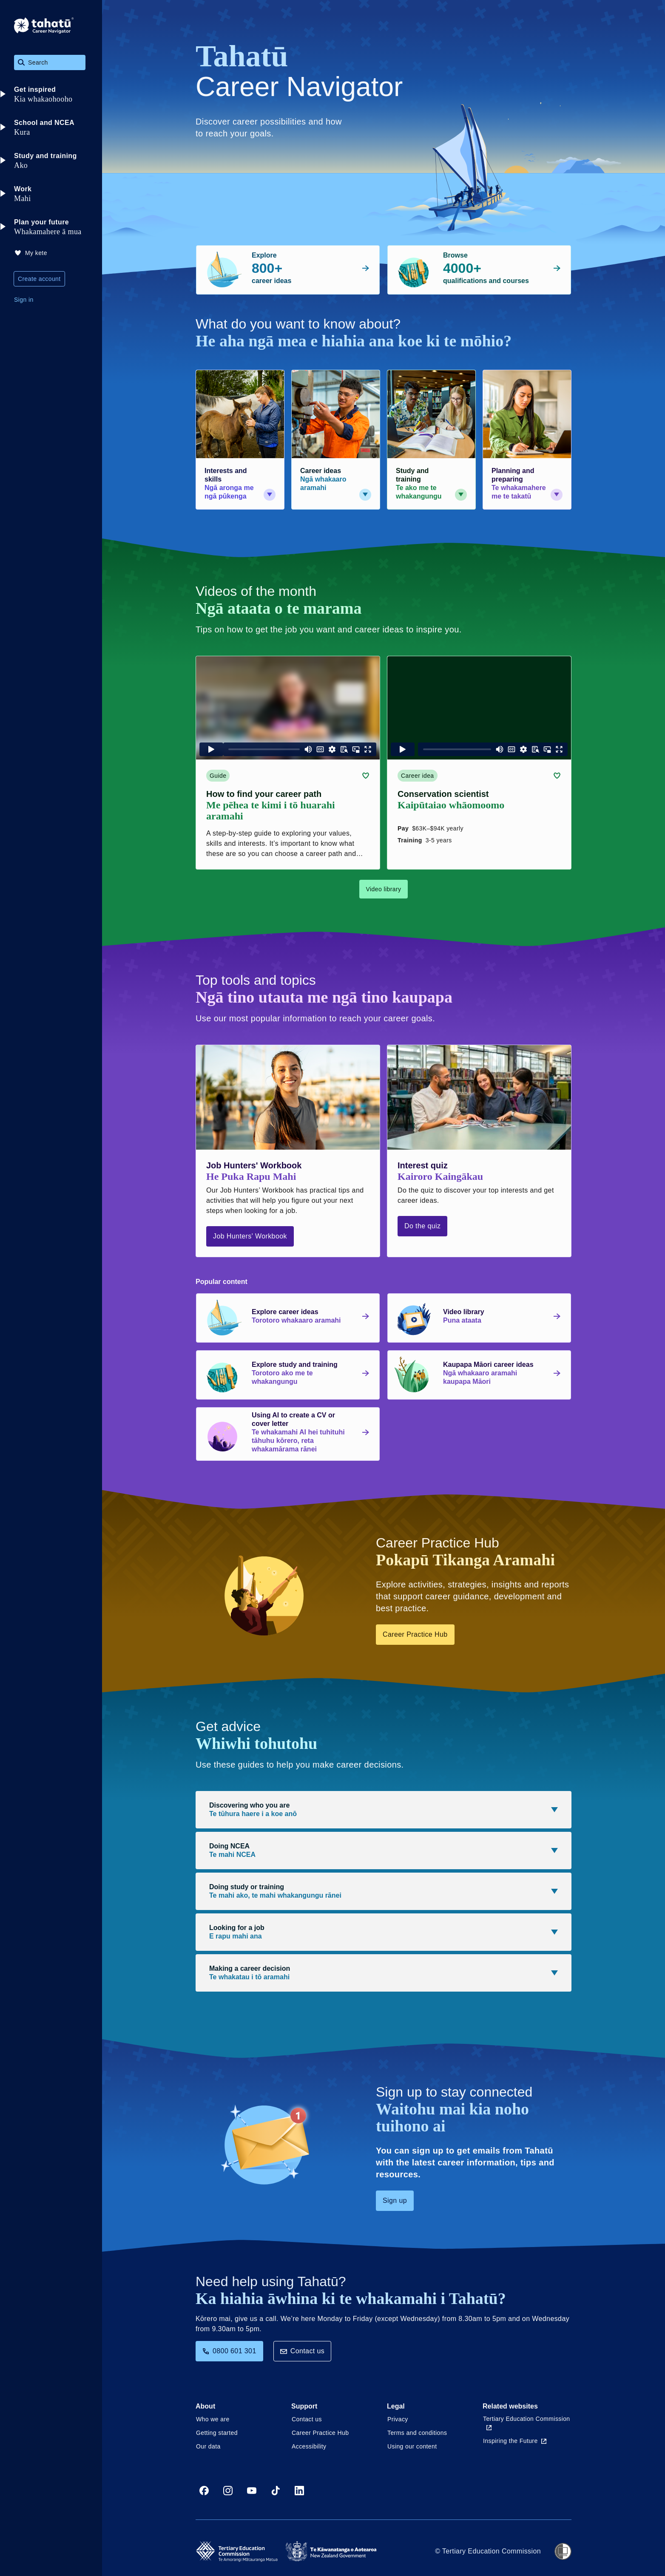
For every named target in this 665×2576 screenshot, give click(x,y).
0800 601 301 (229, 2351)
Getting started (217, 2432)
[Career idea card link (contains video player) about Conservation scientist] (479, 762)
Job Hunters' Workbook (250, 1236)
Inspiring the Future (514, 2440)
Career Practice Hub (415, 1634)
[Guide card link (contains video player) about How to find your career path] (288, 762)
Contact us (302, 2351)
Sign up (395, 2200)
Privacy (397, 2419)
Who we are (213, 2419)
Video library (383, 889)
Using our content (412, 2446)
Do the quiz (422, 1226)
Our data (208, 2446)
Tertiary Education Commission (526, 2422)
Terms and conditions (417, 2432)
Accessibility (309, 2446)
